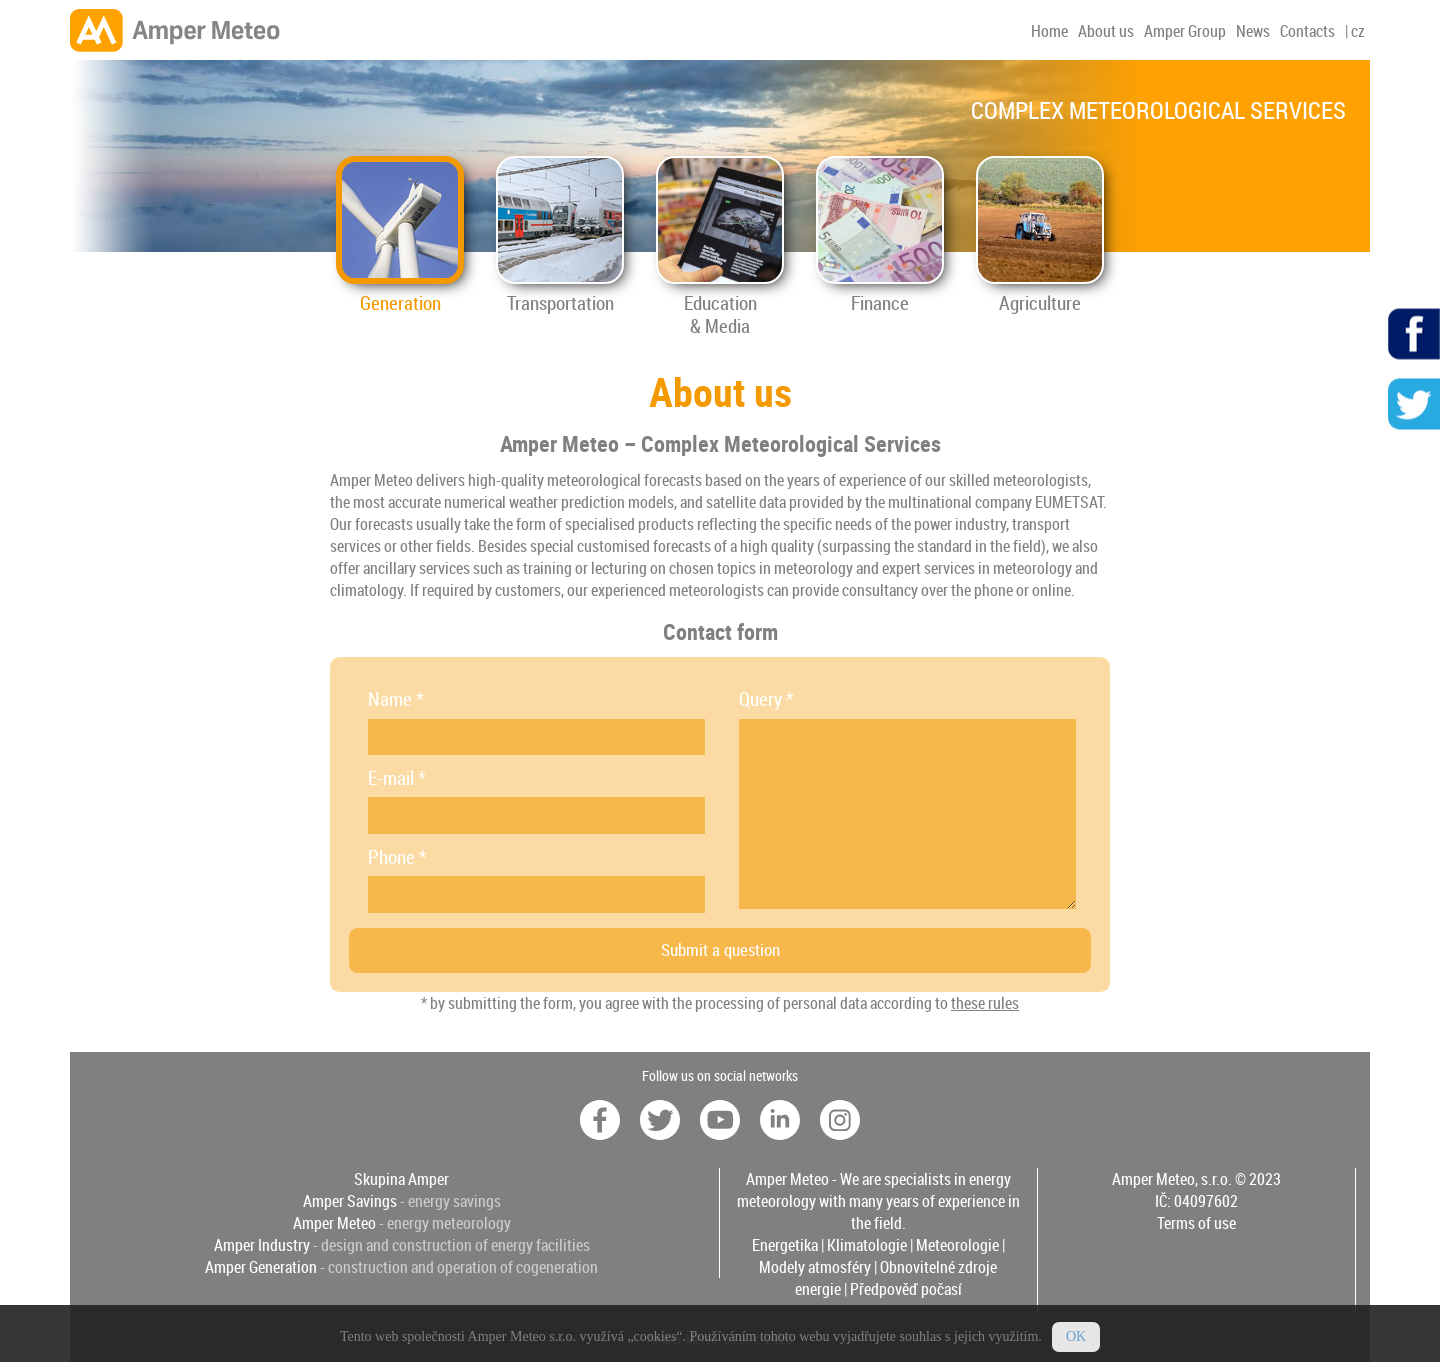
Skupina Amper (401, 1179)
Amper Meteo (334, 1223)
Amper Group (1185, 31)
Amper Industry (262, 1245)
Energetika (785, 1245)
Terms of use (1196, 1223)
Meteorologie (957, 1245)
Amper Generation (261, 1267)
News (1253, 31)
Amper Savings (350, 1201)
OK (1076, 1345)
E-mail (396, 778)
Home (1049, 31)
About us (1106, 31)
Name (395, 699)
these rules (985, 1003)
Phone (397, 857)
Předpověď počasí (906, 1289)
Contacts (1307, 31)
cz (1358, 31)
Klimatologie (867, 1245)
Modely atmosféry (815, 1267)
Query (766, 699)
